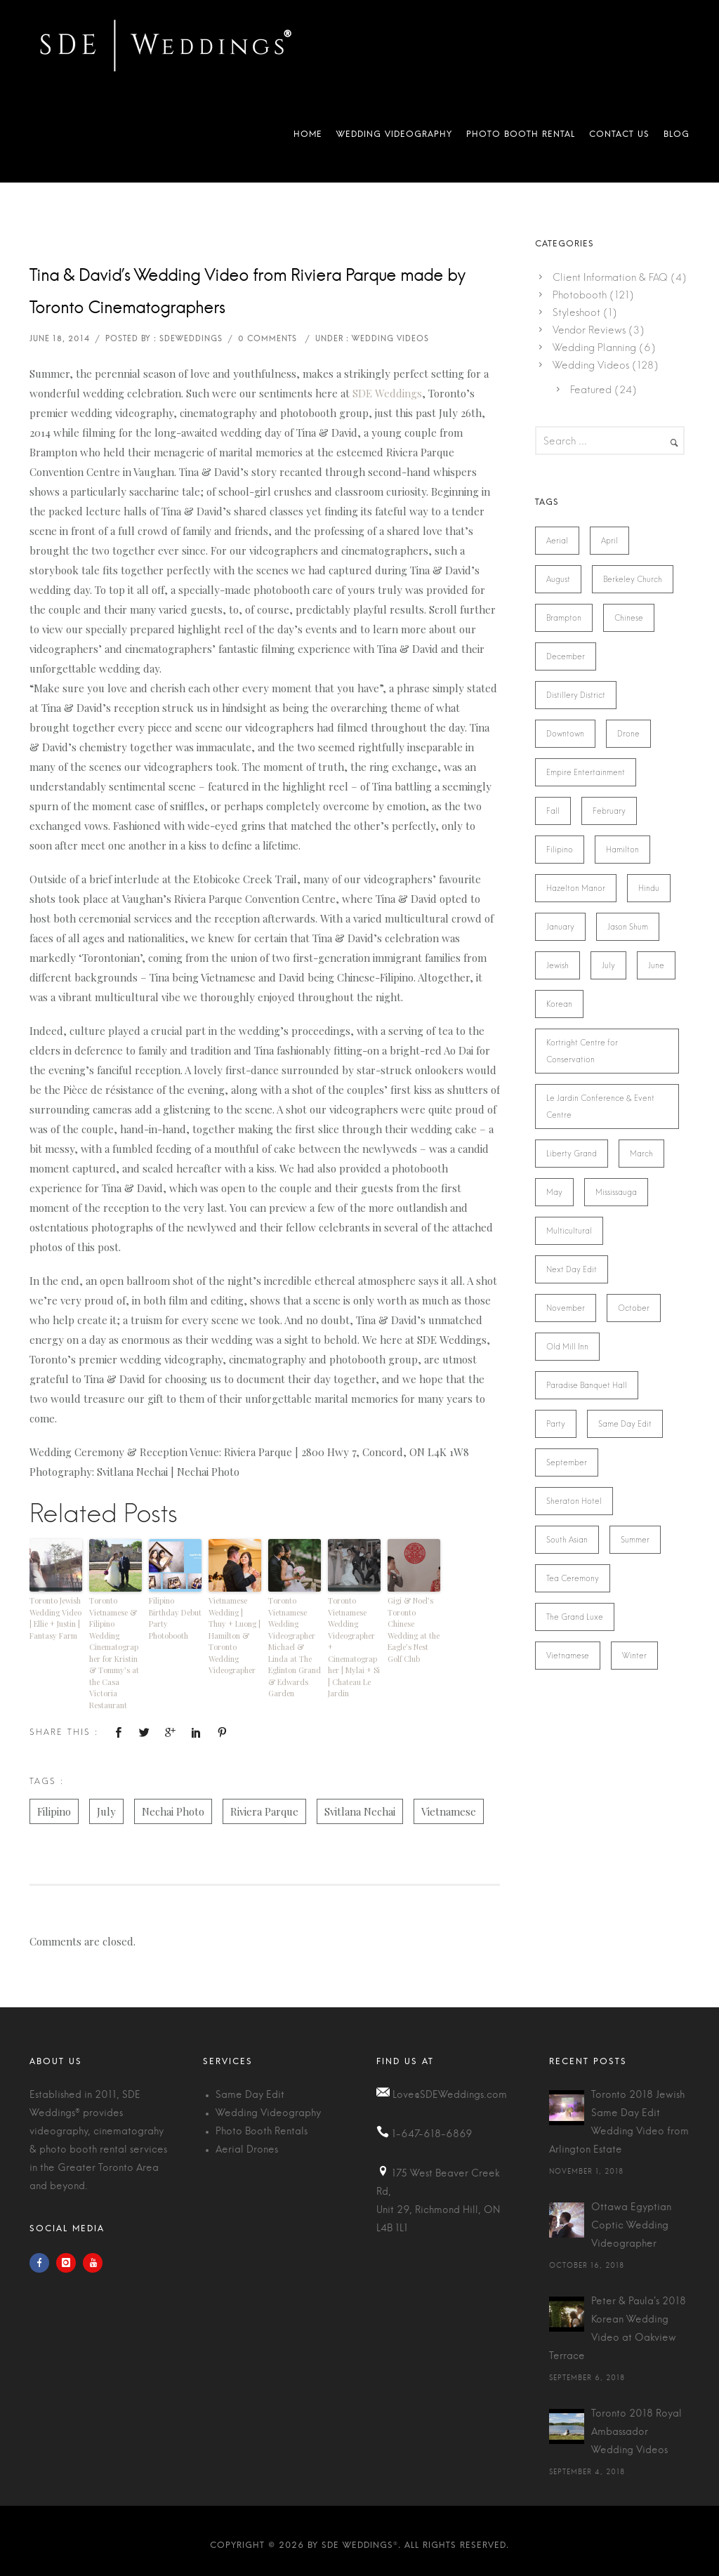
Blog (673, 137)
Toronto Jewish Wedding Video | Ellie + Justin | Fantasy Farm (55, 1618)
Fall (553, 811)
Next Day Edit (571, 1269)
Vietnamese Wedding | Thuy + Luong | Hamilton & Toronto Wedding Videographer (234, 1635)
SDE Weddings (387, 393)
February (609, 811)
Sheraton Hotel (574, 1501)
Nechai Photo (173, 1811)
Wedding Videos (591, 365)
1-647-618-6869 (432, 2134)
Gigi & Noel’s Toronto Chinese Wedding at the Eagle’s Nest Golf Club (414, 1629)
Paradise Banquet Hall (586, 1385)
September (566, 1462)
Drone (628, 734)
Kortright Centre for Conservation (582, 1051)
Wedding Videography (394, 137)
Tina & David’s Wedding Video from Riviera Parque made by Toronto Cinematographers (247, 292)
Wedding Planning (594, 347)
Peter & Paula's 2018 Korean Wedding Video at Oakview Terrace (617, 2329)
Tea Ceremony (572, 1578)
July (106, 1811)
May (554, 1192)
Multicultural (569, 1231)
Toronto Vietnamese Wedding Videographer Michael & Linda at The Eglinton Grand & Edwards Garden (294, 1646)
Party (555, 1424)
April (609, 541)
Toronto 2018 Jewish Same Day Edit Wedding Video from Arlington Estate (619, 2122)
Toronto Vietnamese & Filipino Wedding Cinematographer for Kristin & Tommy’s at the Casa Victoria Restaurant (114, 1652)
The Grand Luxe (574, 1617)
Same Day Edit (625, 1424)
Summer (635, 1540)
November (565, 1308)
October (633, 1308)
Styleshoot (576, 312)
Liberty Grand (571, 1153)
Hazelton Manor (575, 888)
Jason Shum (627, 927)
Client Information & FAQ (610, 277)
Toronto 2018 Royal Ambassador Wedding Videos (636, 2432)
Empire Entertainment (585, 772)
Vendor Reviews (589, 330)
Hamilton (622, 849)
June (656, 965)
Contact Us (619, 137)
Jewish (557, 965)
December (565, 656)
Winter (634, 1655)
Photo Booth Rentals (262, 2131)
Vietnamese (448, 1811)
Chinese (628, 618)
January (560, 927)
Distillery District (575, 695)
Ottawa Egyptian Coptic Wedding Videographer (631, 2225)
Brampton (563, 618)
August (558, 579)
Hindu (648, 888)
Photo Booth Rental (520, 137)
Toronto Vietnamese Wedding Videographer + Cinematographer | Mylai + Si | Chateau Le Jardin (354, 1646)
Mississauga (616, 1192)
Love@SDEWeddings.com (450, 2095)
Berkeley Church (632, 579)
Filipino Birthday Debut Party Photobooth (175, 1618)
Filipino (54, 1811)
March (641, 1153)
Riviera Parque (264, 1811)
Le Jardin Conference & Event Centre (600, 1106)
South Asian (567, 1540)
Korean (559, 1004)
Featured (591, 389)
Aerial (557, 541)
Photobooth (580, 294)
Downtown (565, 734)
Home (307, 137)
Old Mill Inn (567, 1347)
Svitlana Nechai (359, 1811)
